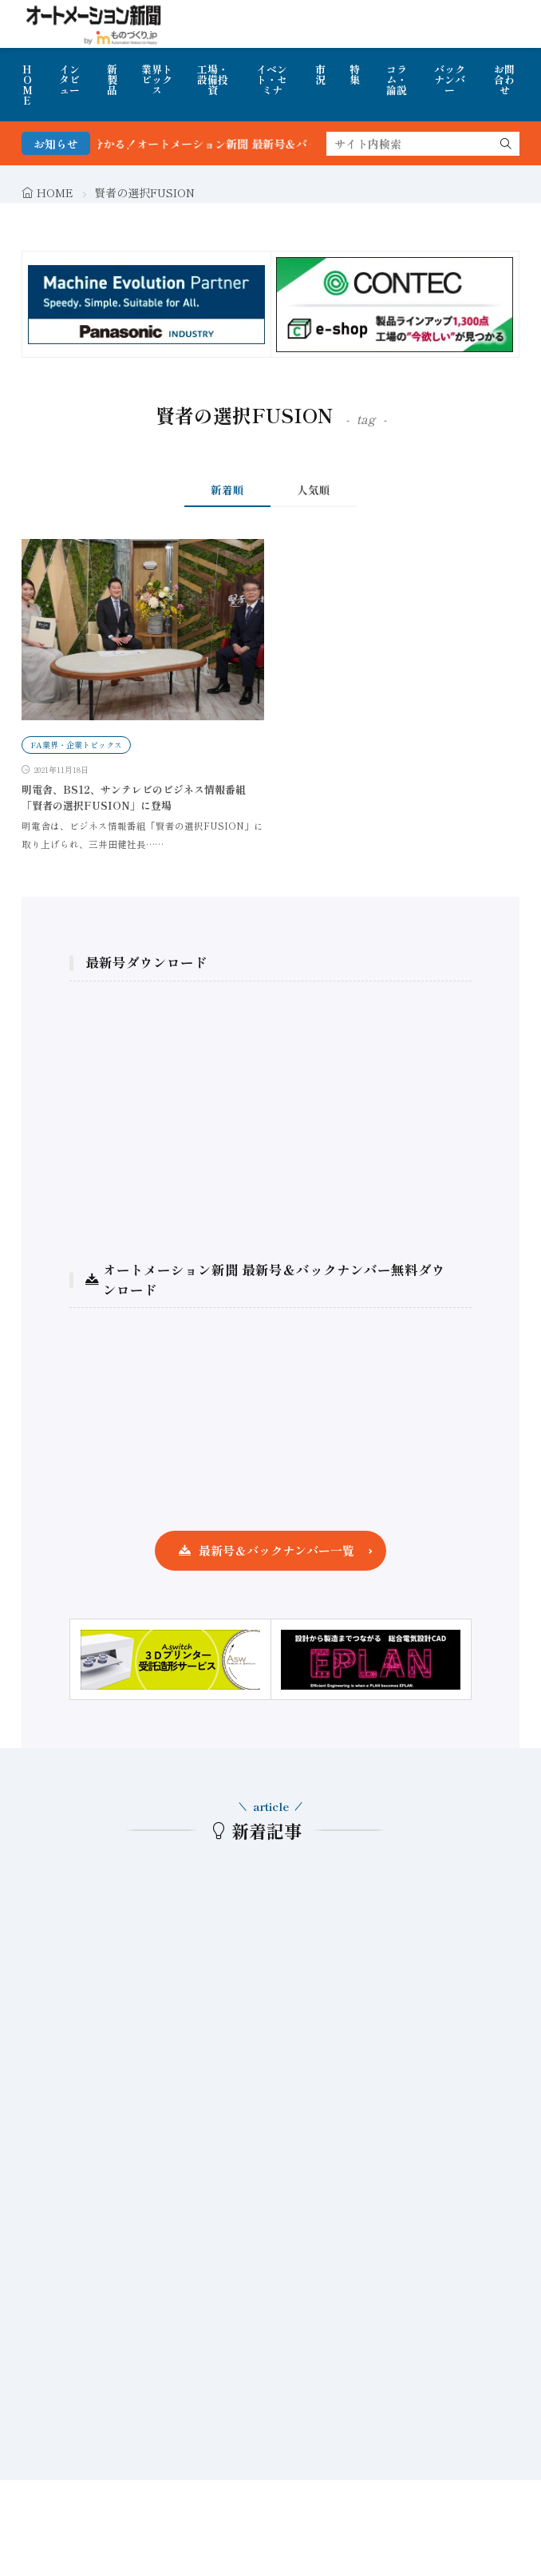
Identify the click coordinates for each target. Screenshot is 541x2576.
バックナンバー (449, 79)
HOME (27, 84)
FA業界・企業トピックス (76, 745)
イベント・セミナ (271, 79)
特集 (354, 74)
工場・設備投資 (212, 79)
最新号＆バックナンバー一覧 (276, 1550)
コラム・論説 (396, 79)
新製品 (112, 79)
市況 (320, 74)
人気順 (313, 489)
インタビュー (69, 79)
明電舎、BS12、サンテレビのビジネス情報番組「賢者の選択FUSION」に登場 (134, 797)
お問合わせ (504, 79)
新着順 (227, 489)
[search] (505, 144)
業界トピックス (156, 79)
